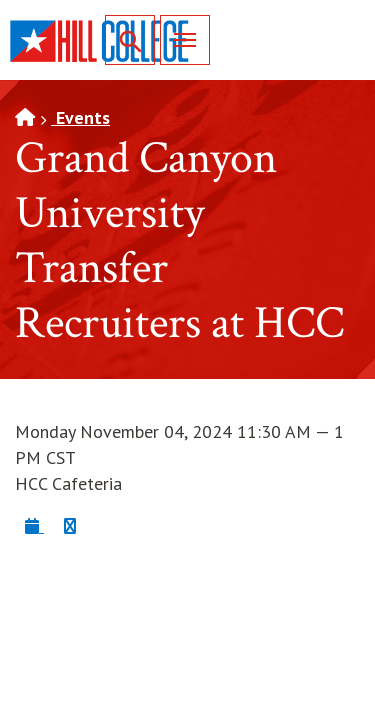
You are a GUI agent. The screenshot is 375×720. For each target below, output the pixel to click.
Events (80, 117)
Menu (178, 39)
